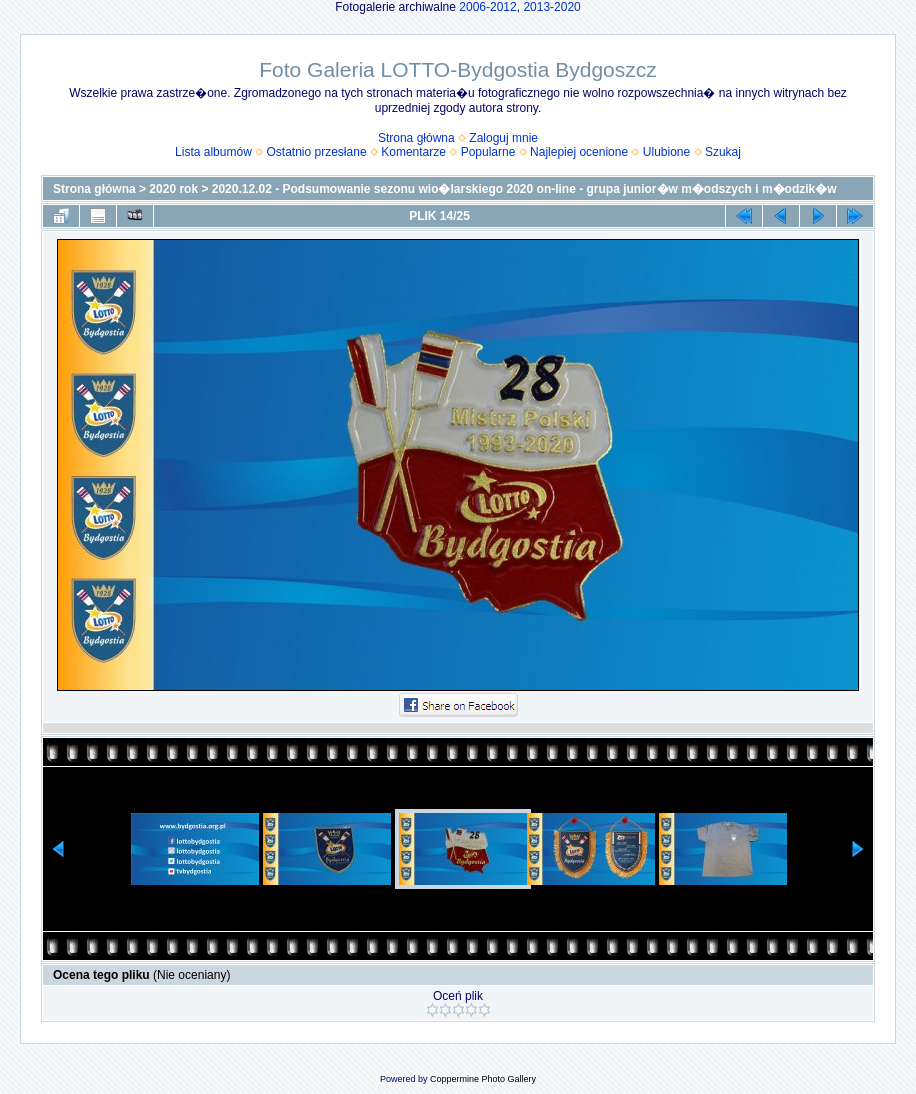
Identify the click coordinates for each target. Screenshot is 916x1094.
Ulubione (666, 152)
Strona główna (416, 138)
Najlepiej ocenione (579, 152)
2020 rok (173, 189)
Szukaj (723, 152)
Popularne (488, 152)
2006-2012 (487, 7)
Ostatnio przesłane (317, 152)
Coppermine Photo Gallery (483, 1079)
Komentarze (413, 152)
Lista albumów (213, 152)
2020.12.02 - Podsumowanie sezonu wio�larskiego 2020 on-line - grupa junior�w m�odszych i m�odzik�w (524, 189)
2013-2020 (551, 7)
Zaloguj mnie (503, 138)
